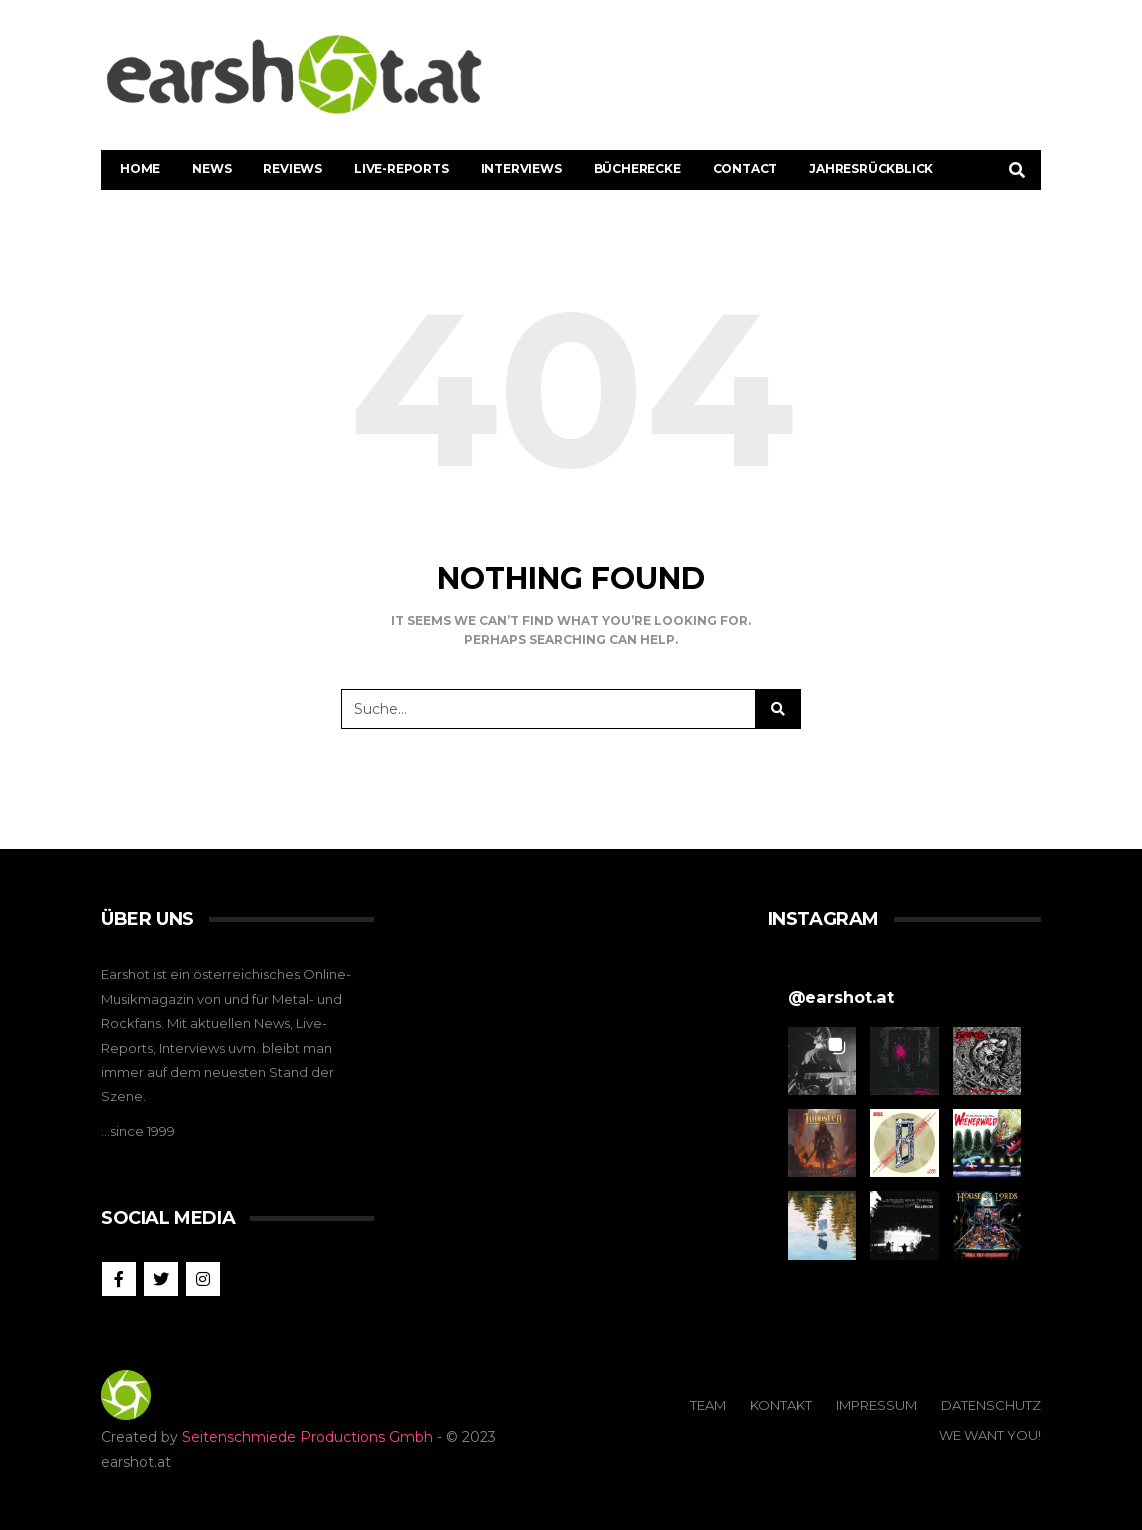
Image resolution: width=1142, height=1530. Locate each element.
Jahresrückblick (871, 168)
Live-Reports (401, 168)
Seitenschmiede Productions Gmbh (307, 1437)
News (211, 168)
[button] (822, 1061)
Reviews (292, 168)
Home (140, 168)
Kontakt (781, 1405)
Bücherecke (637, 168)
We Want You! (990, 1435)
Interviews (521, 168)
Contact (745, 168)
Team (708, 1405)
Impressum (876, 1405)
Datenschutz (991, 1405)
